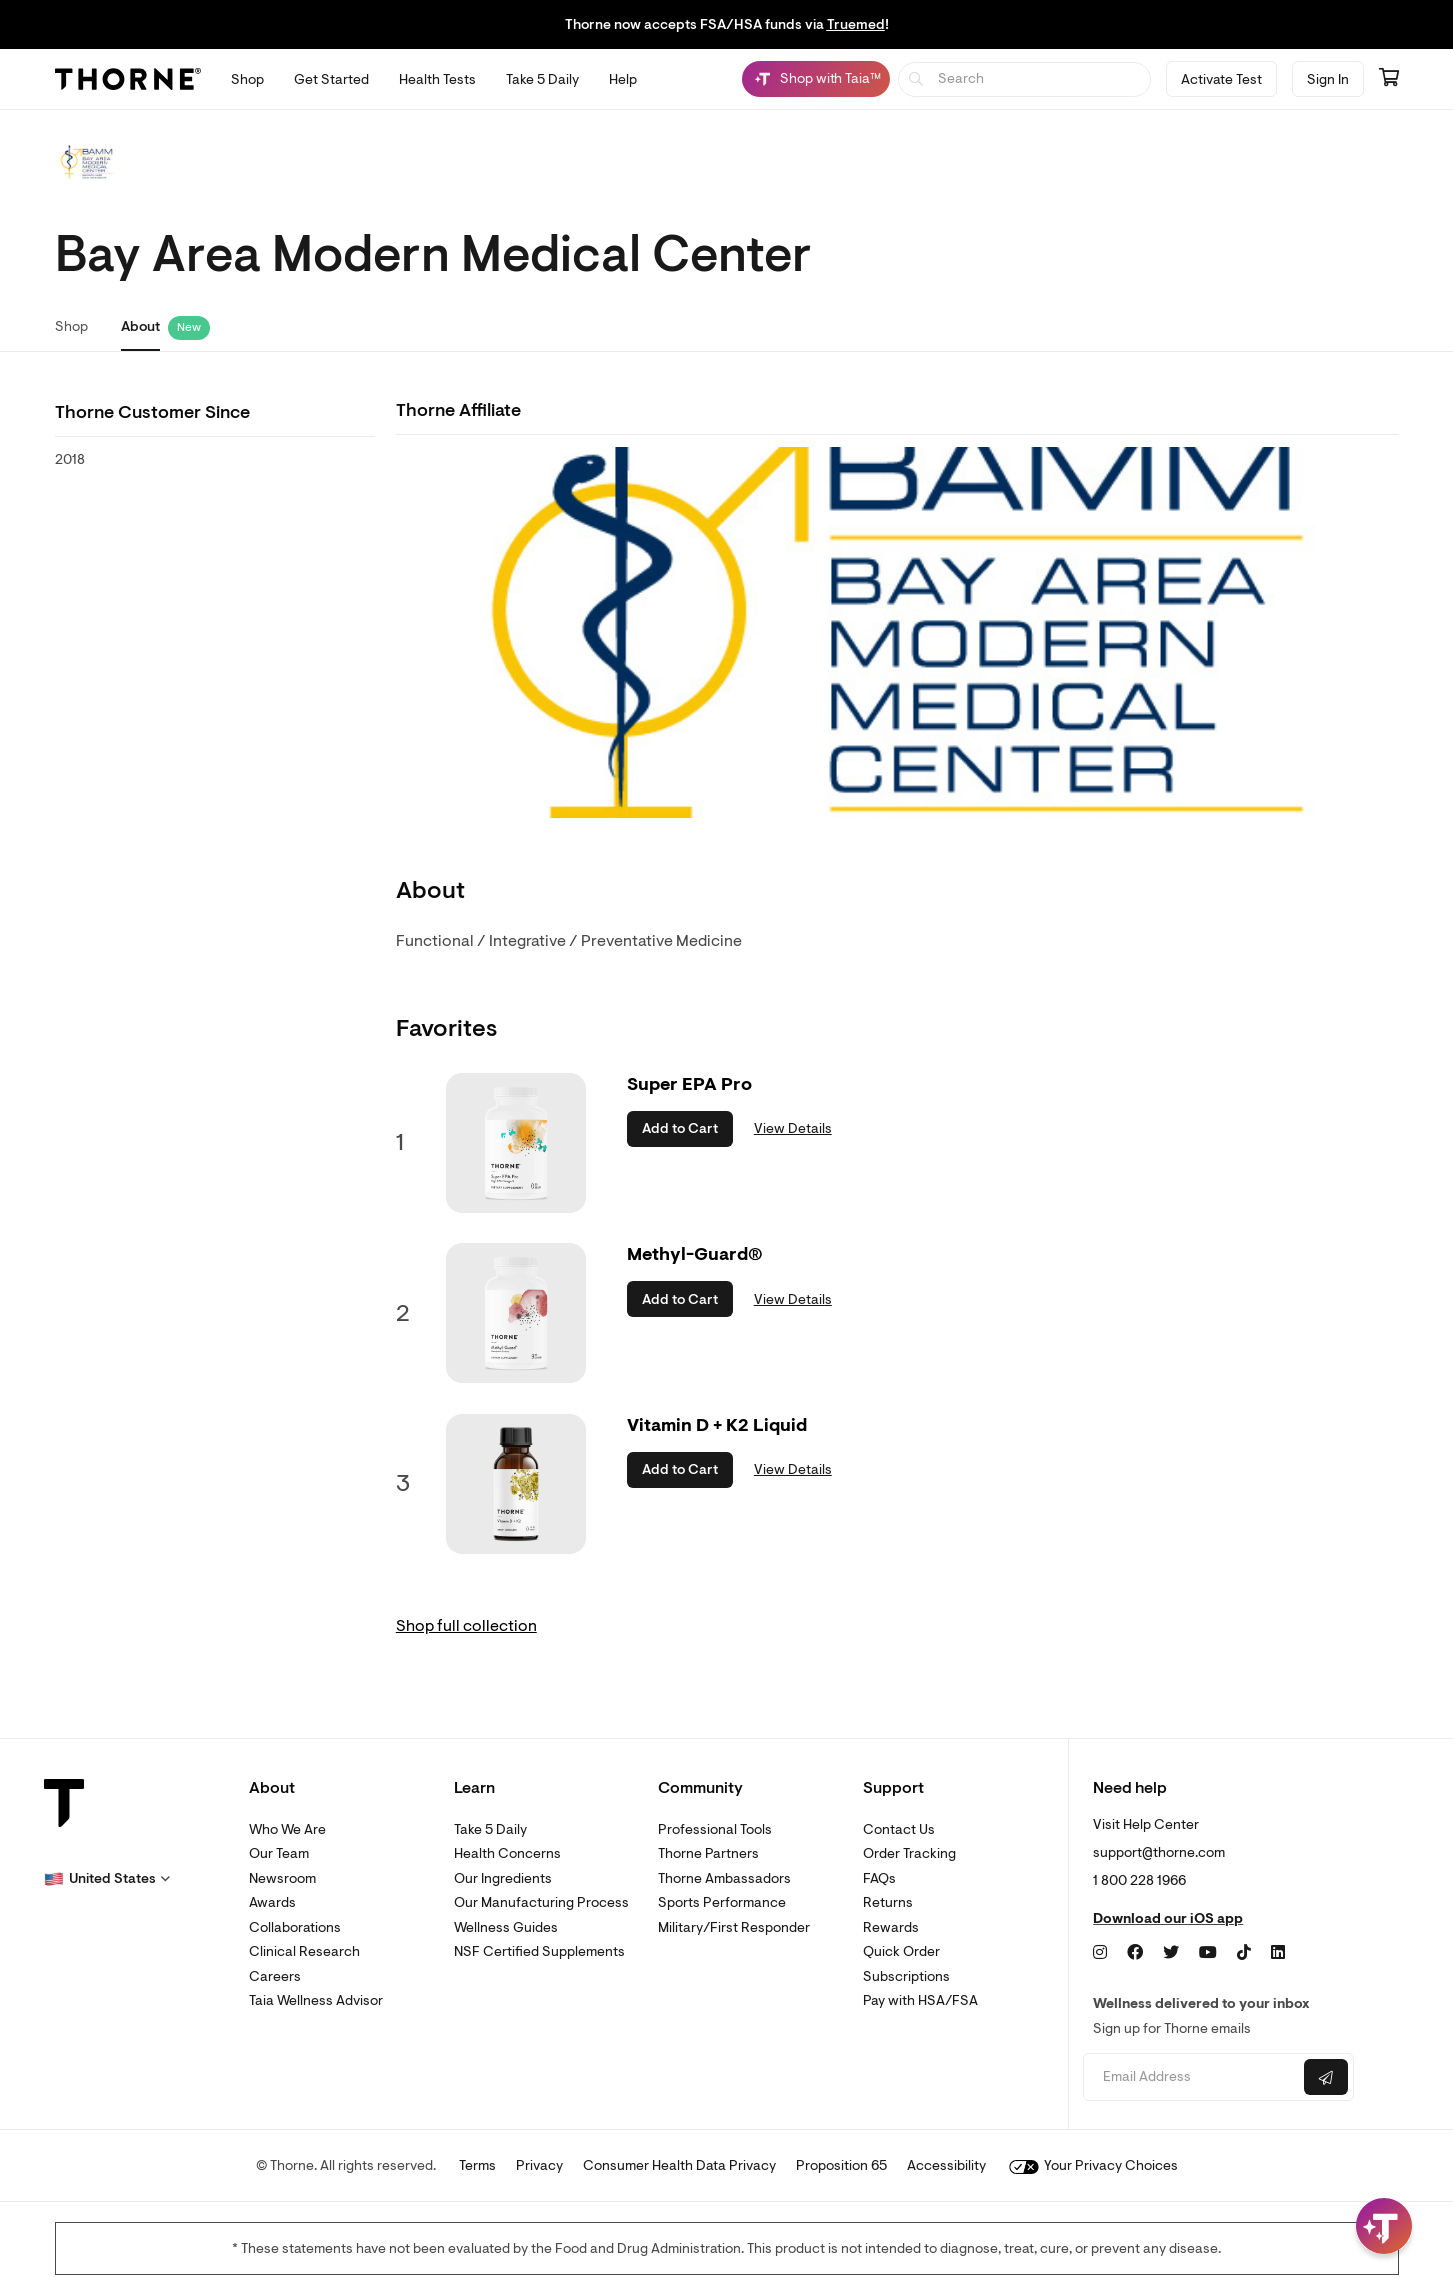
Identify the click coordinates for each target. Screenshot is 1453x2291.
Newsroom (282, 1878)
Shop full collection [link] (466, 1626)
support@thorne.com (1159, 1852)
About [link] (140, 326)
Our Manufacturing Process (541, 1902)
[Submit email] (1326, 2077)
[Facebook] (1135, 1953)
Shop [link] (71, 326)
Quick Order (901, 1951)
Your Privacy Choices (1093, 2165)
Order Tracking (909, 1853)
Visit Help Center (1146, 1824)
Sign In (1328, 79)
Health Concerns (507, 1853)
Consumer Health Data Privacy (679, 2165)
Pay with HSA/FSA (920, 2000)
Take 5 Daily (490, 1829)
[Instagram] (1100, 1953)
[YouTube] (1208, 1953)
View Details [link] (793, 1128)
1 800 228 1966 (1139, 1880)
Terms (477, 2165)
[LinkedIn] (1278, 1953)
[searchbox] (1024, 79)
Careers (275, 1976)
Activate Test (1221, 79)
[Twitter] (1171, 1953)
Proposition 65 (841, 2165)
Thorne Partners (708, 1853)
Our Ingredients (503, 1878)
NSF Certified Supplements (539, 1951)
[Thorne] (128, 79)
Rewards (891, 1927)
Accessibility (946, 2165)
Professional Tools (715, 1829)
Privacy (539, 2165)
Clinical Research (304, 1951)
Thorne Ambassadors (724, 1878)
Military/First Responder (734, 1927)
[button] (107, 1879)
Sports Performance (722, 1902)
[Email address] (1191, 2077)
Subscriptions (906, 1976)
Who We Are (287, 1829)
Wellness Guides (506, 1927)
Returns (888, 1902)
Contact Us (899, 1829)
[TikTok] (1244, 1953)
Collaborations (295, 1927)
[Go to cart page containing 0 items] (1389, 79)
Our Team (279, 1853)
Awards (272, 1902)
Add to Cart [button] (680, 1128)
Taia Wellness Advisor (316, 2000)
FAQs (879, 1878)
